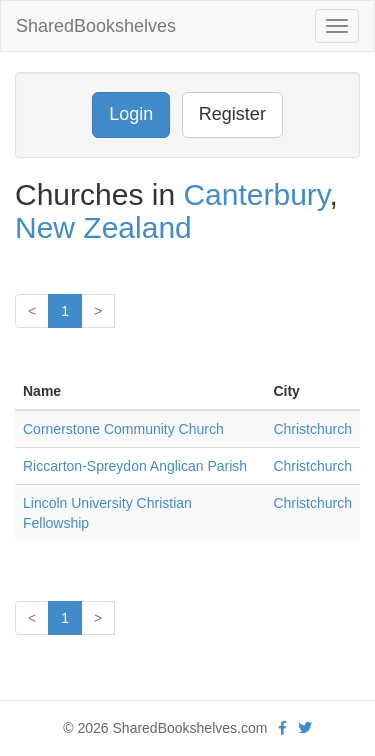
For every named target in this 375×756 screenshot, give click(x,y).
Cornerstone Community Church (123, 429)
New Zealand (103, 227)
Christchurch (312, 429)
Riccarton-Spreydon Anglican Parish (135, 466)
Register (232, 114)
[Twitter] (305, 728)
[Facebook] (282, 728)
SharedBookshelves (96, 26)
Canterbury (256, 194)
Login (131, 114)
